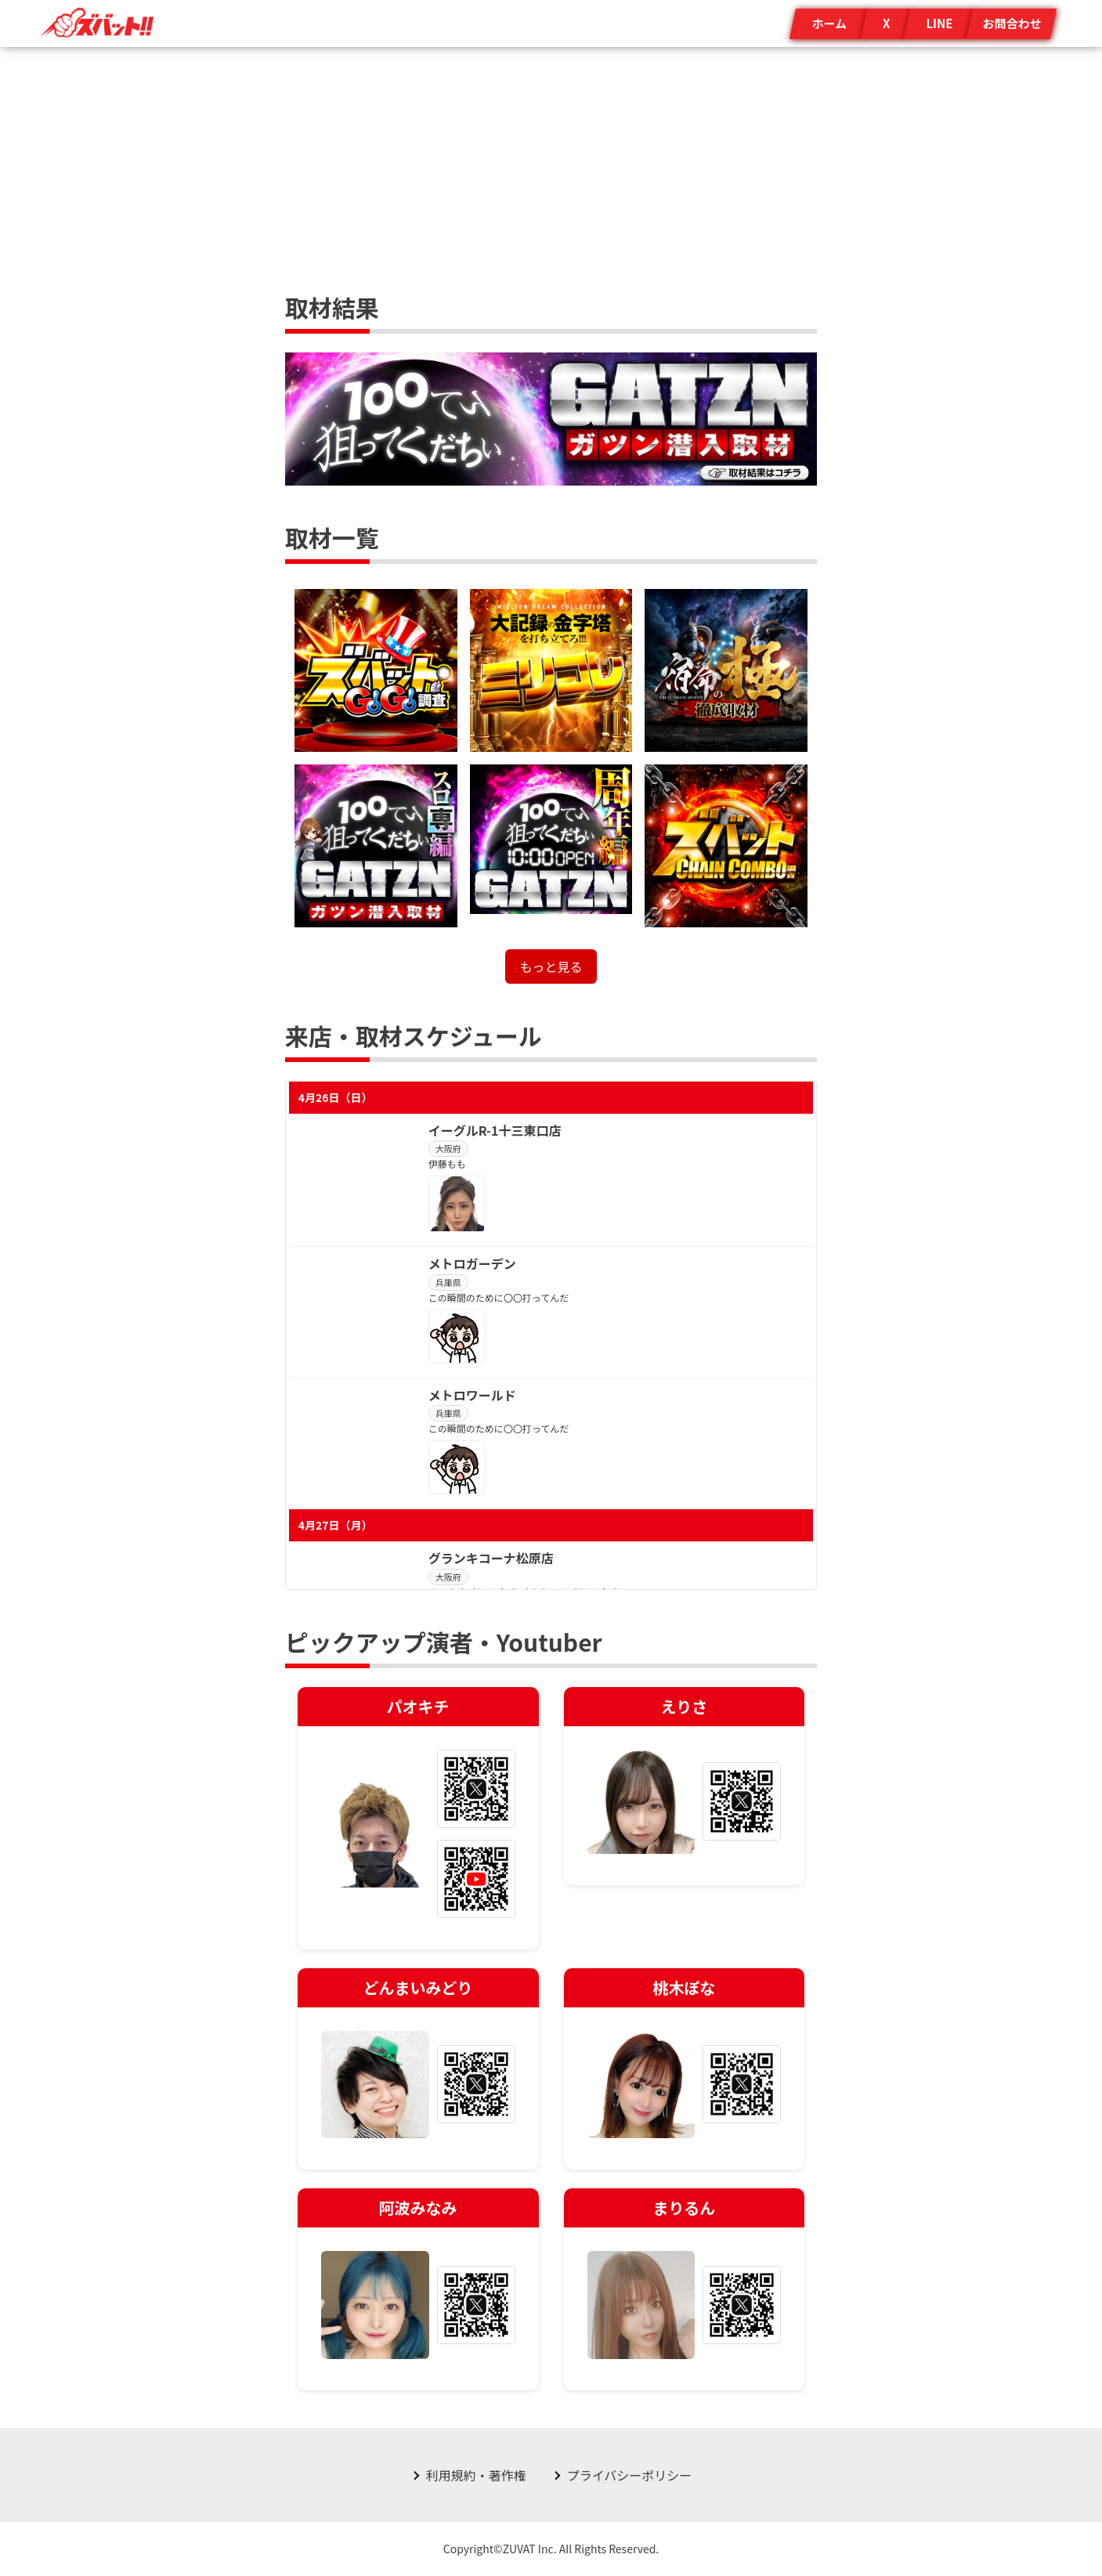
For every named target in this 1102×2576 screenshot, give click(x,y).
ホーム (829, 23)
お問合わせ (1011, 23)
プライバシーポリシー (629, 2475)
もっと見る (550, 966)
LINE (939, 23)
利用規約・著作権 (476, 2475)
